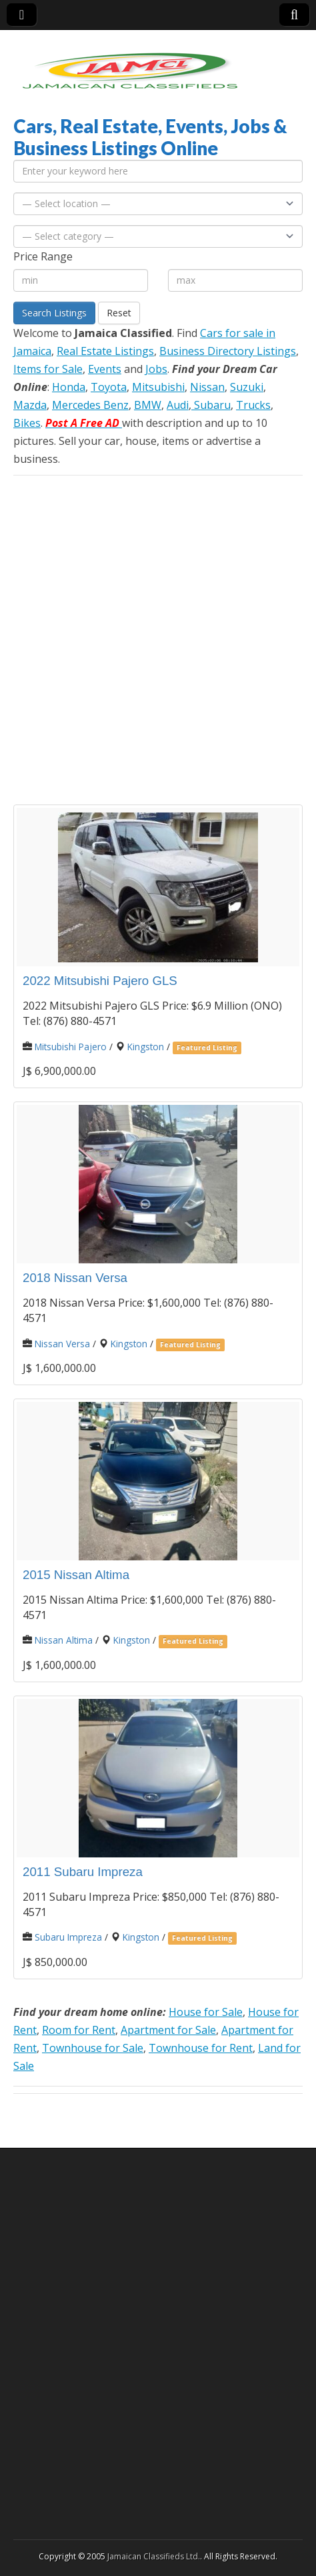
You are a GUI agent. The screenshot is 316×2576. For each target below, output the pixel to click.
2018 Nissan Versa (75, 1278)
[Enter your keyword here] (158, 171)
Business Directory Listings (227, 351)
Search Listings (54, 312)
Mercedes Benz (90, 405)
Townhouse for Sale (92, 2048)
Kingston (145, 1046)
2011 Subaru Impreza (83, 1872)
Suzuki (246, 387)
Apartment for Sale (168, 2030)
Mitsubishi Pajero (71, 1046)
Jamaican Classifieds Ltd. (153, 2556)
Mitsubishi (158, 387)
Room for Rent (78, 2030)
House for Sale (206, 2012)
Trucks (253, 405)
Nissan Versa (62, 1343)
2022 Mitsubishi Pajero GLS (100, 981)
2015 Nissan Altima (76, 1575)
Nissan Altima (64, 1640)
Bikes (27, 423)
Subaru (211, 405)
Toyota (109, 387)
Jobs (156, 369)
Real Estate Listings (105, 351)
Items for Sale (48, 369)
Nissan (207, 387)
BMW (147, 405)
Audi (178, 405)
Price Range (43, 256)
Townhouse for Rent (201, 2048)
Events (104, 369)
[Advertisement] (158, 640)
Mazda (30, 405)
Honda (68, 387)
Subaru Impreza (68, 1937)
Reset (119, 312)
